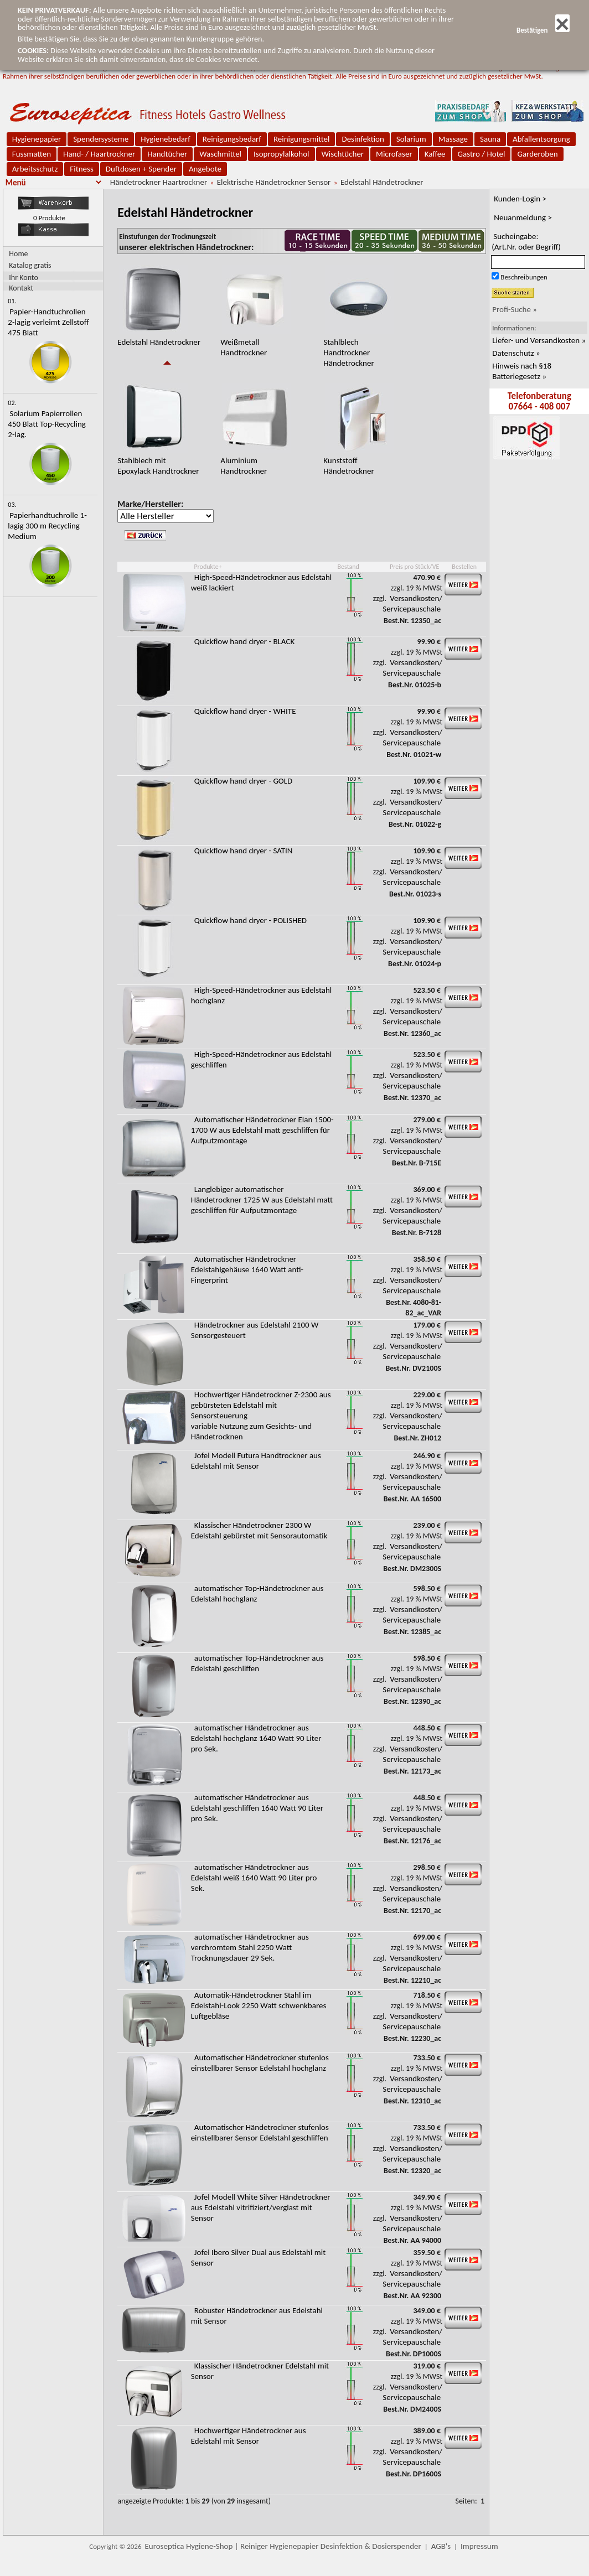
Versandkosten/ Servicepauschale (412, 603)
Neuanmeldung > (523, 217)
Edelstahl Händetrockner (381, 182)
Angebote (205, 169)
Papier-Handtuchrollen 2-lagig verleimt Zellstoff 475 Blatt (48, 322)
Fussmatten (31, 154)
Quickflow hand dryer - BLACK (244, 641)
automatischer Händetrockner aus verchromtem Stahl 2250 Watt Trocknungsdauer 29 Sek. (250, 1947)
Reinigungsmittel (301, 139)
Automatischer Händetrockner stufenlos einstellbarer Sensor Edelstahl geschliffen (260, 2132)
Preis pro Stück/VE (414, 567)
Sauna (490, 139)
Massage (453, 139)
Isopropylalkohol (281, 154)
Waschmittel (220, 154)
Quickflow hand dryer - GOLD (243, 781)
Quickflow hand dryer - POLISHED (250, 920)
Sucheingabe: (526, 241)
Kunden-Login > (520, 199)
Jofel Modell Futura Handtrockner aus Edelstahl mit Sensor (256, 1460)
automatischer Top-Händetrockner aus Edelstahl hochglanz (257, 1593)
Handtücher (167, 154)
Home (18, 253)
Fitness (81, 169)
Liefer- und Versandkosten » (539, 340)
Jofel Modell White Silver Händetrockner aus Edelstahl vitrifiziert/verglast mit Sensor (260, 2207)
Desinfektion (363, 139)
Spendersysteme (100, 139)
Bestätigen (543, 30)
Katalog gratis (30, 265)
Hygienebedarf (165, 139)
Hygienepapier (36, 139)
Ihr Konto (23, 277)
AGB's (441, 2546)
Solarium (411, 139)
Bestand (348, 567)
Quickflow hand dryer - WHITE (245, 711)
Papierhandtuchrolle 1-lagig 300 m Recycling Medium (47, 525)
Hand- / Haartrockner (99, 154)
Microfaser (394, 154)
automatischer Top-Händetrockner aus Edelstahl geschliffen (257, 1663)
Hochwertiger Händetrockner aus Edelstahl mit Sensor (248, 2435)
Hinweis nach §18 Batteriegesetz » (521, 371)
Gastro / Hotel (481, 154)
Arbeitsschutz (35, 169)
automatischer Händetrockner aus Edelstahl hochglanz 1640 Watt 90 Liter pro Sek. (256, 1738)
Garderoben (537, 154)
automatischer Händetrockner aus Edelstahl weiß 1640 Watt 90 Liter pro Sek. (254, 1877)
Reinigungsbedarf (232, 139)
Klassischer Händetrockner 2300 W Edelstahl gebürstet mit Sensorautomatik (259, 1530)
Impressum (479, 2546)
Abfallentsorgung (541, 139)
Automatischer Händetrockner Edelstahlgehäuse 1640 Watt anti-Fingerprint (247, 1269)
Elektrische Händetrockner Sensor (274, 182)
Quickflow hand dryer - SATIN (243, 851)
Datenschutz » (516, 353)
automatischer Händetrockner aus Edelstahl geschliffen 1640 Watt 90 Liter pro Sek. (257, 1807)
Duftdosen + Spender (141, 169)
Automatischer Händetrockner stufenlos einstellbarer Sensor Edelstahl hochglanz (260, 2062)
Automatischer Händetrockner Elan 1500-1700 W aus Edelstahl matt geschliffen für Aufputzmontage (262, 1130)
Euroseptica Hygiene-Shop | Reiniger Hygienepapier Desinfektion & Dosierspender (283, 2546)
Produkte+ (207, 567)
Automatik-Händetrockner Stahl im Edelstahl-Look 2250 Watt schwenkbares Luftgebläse (259, 2005)
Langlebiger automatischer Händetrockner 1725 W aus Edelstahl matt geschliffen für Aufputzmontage (262, 1199)
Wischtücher (343, 154)
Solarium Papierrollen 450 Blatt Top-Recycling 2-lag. (47, 423)
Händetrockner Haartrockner (158, 182)
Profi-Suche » (514, 309)
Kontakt (21, 287)
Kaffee (435, 154)
